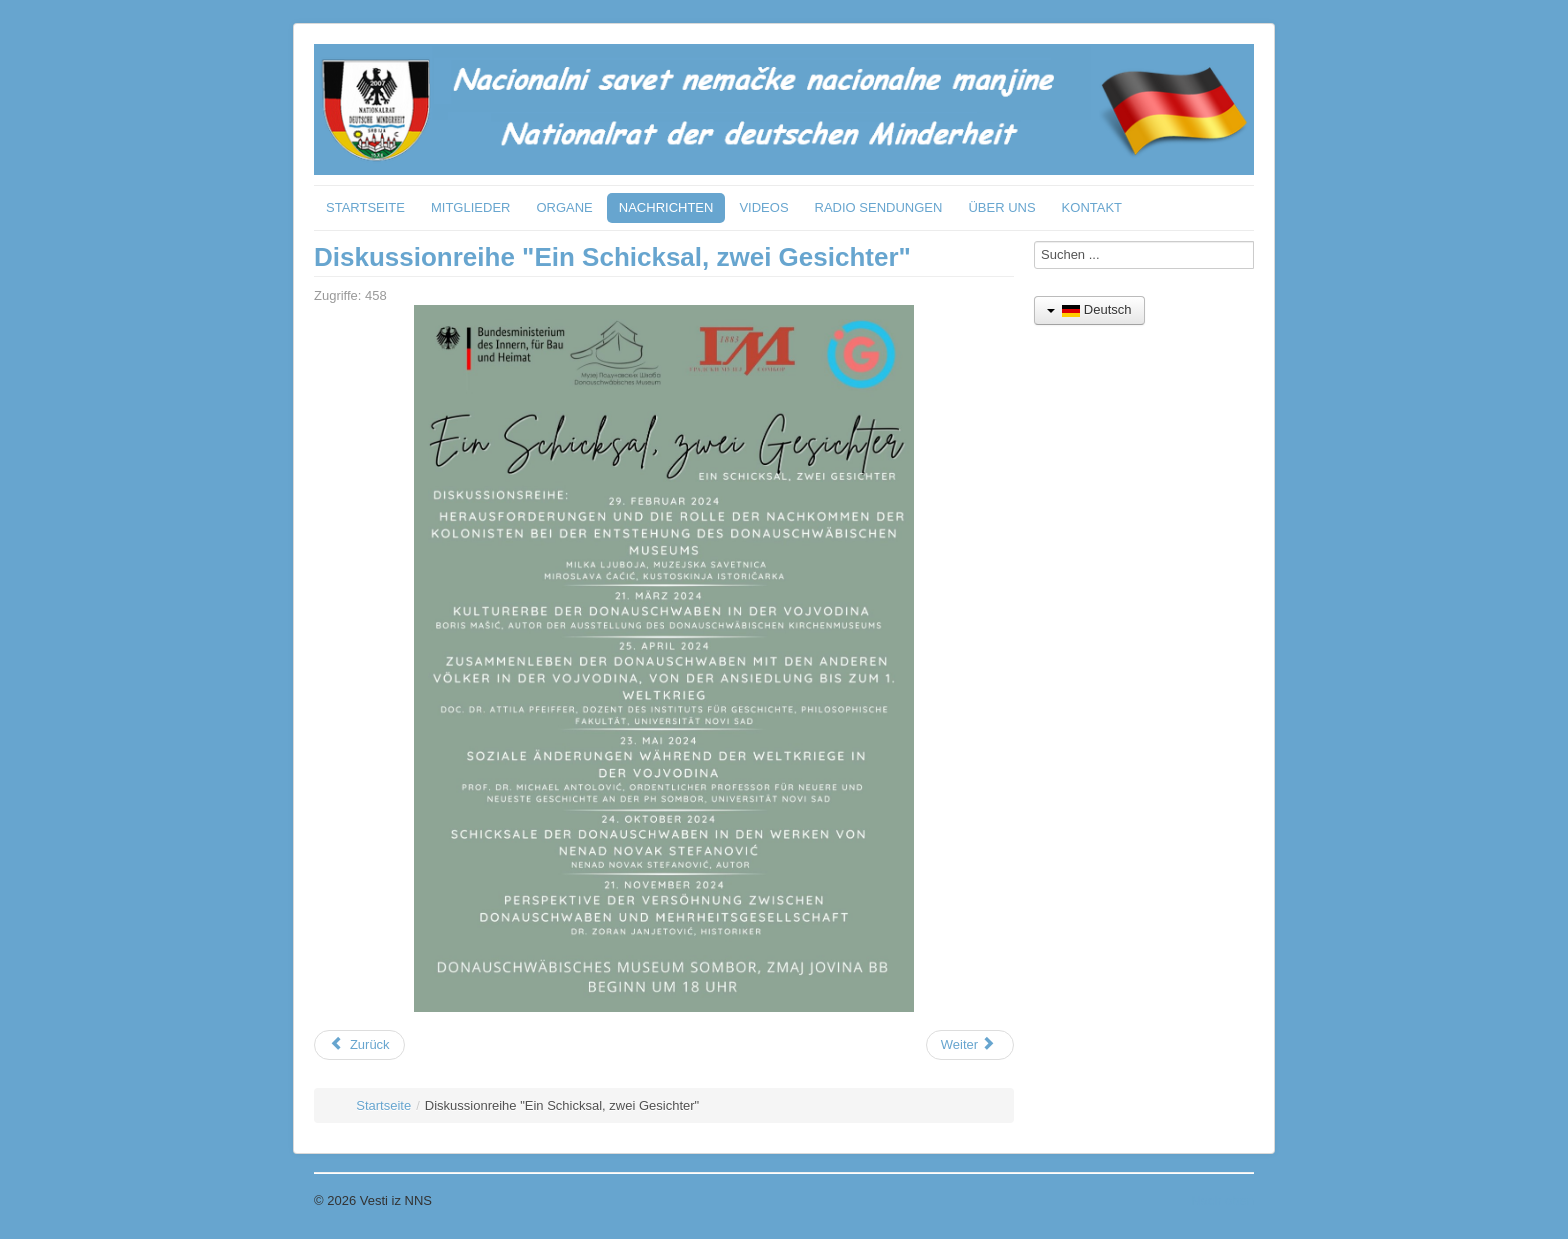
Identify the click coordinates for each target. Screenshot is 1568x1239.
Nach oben (1222, 1200)
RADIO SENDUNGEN (879, 207)
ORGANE (564, 207)
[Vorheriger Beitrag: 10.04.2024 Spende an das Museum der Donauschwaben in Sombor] (359, 1045)
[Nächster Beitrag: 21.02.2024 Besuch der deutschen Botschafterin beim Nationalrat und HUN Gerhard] (970, 1045)
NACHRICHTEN (666, 207)
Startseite (383, 1105)
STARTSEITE (365, 207)
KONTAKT (1092, 207)
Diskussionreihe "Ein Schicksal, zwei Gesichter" (612, 257)
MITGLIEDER (470, 207)
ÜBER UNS (1001, 207)
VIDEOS (763, 207)
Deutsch (1089, 309)
